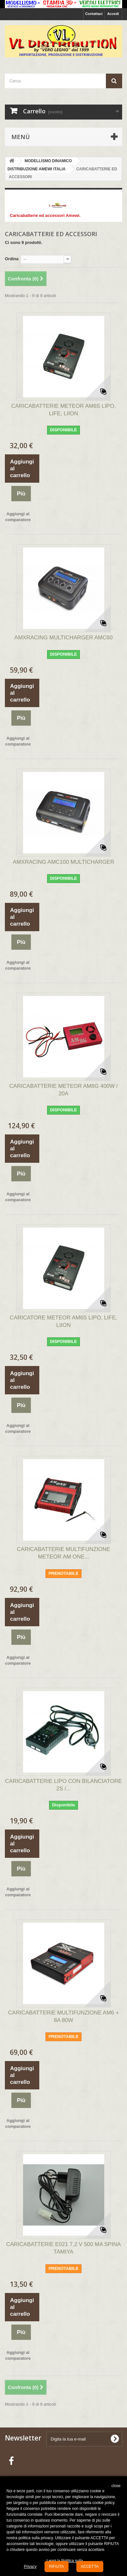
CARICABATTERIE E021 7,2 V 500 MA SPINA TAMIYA (63, 2248)
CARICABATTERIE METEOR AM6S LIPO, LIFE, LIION (63, 410)
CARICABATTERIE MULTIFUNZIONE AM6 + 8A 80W (63, 2016)
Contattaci (94, 14)
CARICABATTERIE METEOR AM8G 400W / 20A (63, 1090)
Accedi (113, 14)
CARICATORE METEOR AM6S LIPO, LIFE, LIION (63, 1321)
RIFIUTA (56, 2566)
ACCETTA (90, 2566)
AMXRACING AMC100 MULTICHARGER (63, 862)
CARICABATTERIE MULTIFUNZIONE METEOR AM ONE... (63, 1553)
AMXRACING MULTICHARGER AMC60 (63, 637)
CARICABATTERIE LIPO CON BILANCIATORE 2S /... (63, 1785)
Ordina (12, 258)
